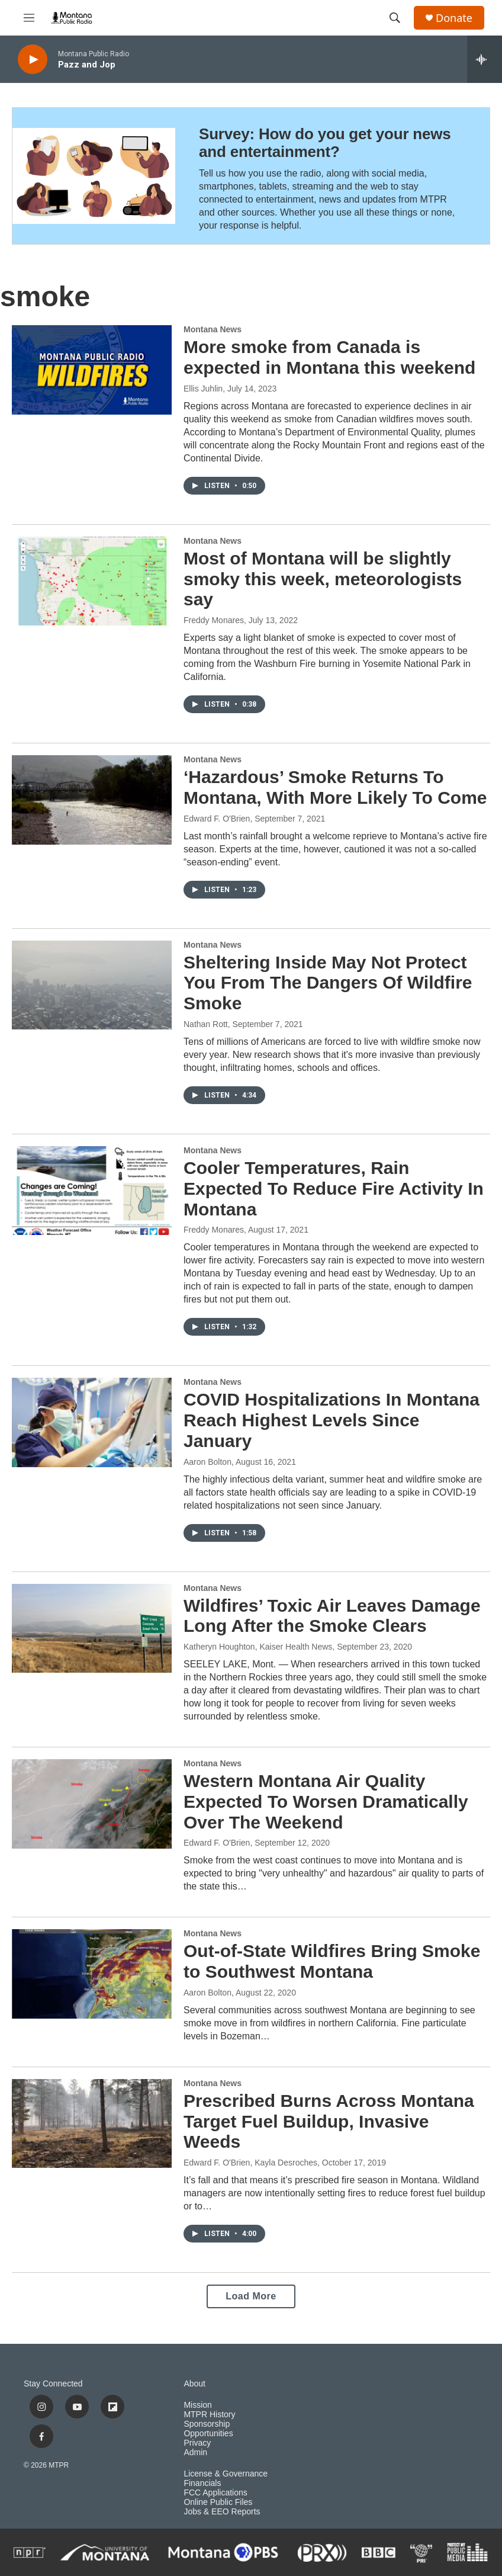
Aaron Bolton (207, 1462)
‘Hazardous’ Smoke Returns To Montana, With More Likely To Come (335, 787)
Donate (454, 18)
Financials (202, 2483)
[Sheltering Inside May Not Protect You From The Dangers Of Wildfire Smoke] (92, 985)
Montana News (213, 329)
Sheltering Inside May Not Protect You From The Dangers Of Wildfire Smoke (328, 982)
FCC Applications (215, 2492)
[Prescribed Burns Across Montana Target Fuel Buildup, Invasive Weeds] (92, 2123)
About (194, 2383)
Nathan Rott (206, 1024)
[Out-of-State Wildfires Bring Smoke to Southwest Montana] (92, 1973)
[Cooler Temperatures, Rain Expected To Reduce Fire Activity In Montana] (92, 1190)
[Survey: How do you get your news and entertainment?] (93, 176)
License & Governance (226, 2473)
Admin (195, 2452)
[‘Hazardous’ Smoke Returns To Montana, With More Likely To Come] (92, 799)
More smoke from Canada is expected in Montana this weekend (329, 357)
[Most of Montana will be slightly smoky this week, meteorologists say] (92, 581)
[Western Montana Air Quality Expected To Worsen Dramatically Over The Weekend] (92, 1803)
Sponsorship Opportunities (208, 2429)
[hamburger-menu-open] (29, 18)
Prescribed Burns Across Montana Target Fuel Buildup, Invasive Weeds (329, 2121)
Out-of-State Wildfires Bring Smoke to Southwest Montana (332, 1961)
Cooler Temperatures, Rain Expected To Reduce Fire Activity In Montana (334, 1188)
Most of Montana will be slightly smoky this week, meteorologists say (323, 578)
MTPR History (209, 2414)
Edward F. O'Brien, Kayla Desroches (250, 2162)
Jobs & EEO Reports (222, 2511)
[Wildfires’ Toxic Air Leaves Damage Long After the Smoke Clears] (92, 1628)
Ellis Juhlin (203, 388)
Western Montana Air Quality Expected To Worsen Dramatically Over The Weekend (326, 1801)
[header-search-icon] (395, 17)
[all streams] (484, 59)
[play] (32, 59)
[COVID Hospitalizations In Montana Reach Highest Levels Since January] (92, 1422)
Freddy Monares (214, 620)
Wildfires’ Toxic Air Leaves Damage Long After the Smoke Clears (332, 1616)
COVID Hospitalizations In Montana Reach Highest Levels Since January (332, 1420)
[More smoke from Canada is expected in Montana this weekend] (92, 369)
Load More (251, 2296)
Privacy (197, 2443)
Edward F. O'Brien (217, 818)
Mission (197, 2405)
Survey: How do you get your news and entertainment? (325, 143)
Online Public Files (218, 2502)
